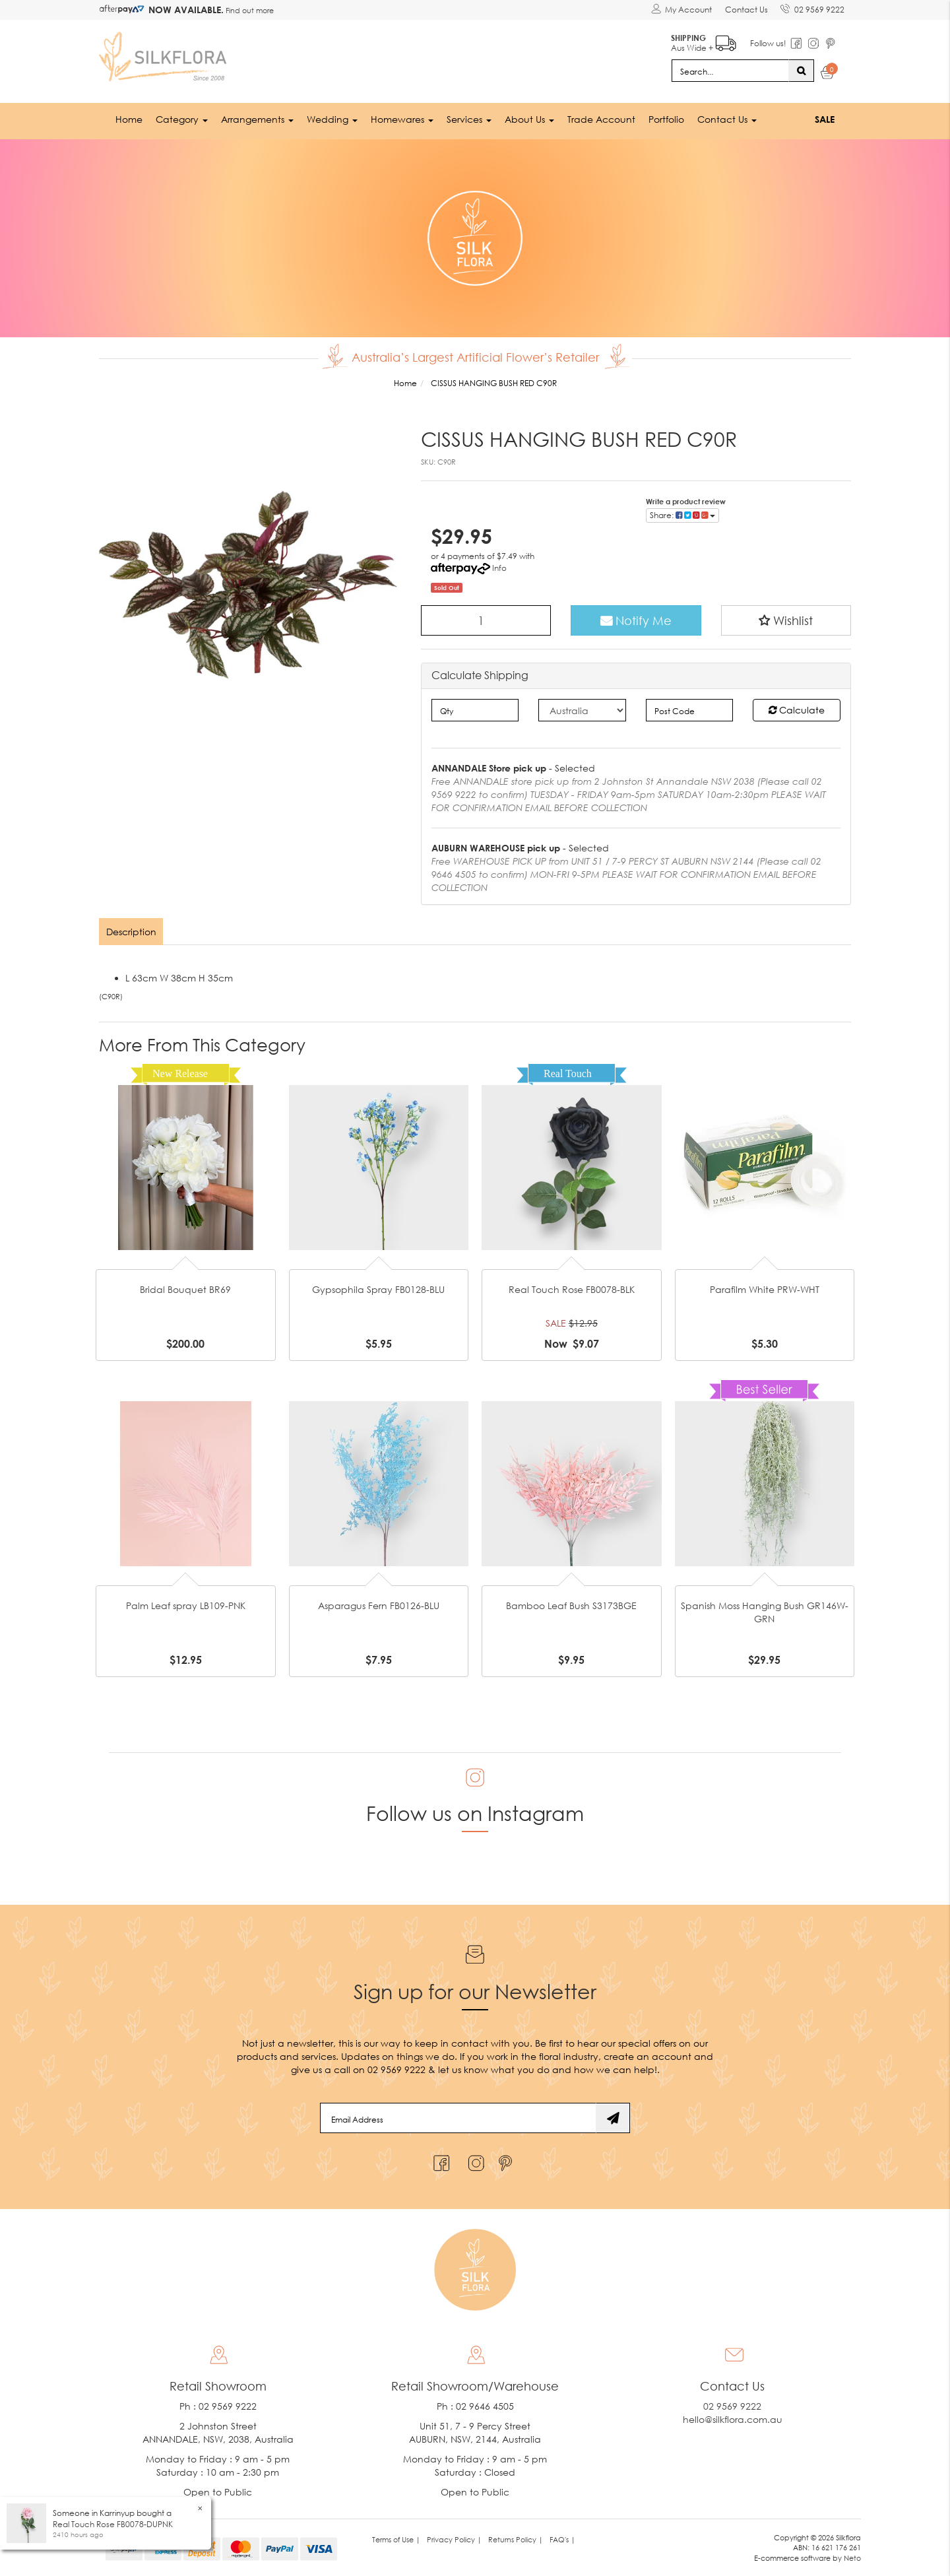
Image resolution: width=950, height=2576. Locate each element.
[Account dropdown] (681, 10)
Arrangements (257, 118)
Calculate (797, 709)
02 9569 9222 (812, 7)
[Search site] (801, 70)
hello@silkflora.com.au (732, 2418)
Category (182, 118)
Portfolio (666, 118)
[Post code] (690, 709)
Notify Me (636, 619)
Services (469, 118)
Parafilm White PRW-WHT (764, 1289)
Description (131, 931)
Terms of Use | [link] (396, 2538)
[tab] (132, 931)
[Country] (582, 709)
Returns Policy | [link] (515, 2538)
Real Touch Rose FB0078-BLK (572, 1289)
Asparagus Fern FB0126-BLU (378, 1605)
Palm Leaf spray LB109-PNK (185, 1605)
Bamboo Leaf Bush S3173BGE (571, 1605)
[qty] (475, 709)
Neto (852, 2558)
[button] (786, 620)
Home (128, 118)
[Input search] (730, 70)
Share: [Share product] (682, 514)
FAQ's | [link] (562, 2538)
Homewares (402, 118)
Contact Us (745, 10)
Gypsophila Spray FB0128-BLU (378, 1289)
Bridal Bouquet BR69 (185, 1289)
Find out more (249, 10)
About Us (529, 118)
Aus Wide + (703, 40)
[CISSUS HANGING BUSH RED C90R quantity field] (486, 620)
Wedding (332, 118)
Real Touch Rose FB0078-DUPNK (113, 2524)
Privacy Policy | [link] (454, 2538)
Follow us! (767, 43)
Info (499, 567)
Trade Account (601, 118)
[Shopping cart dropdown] (827, 74)
